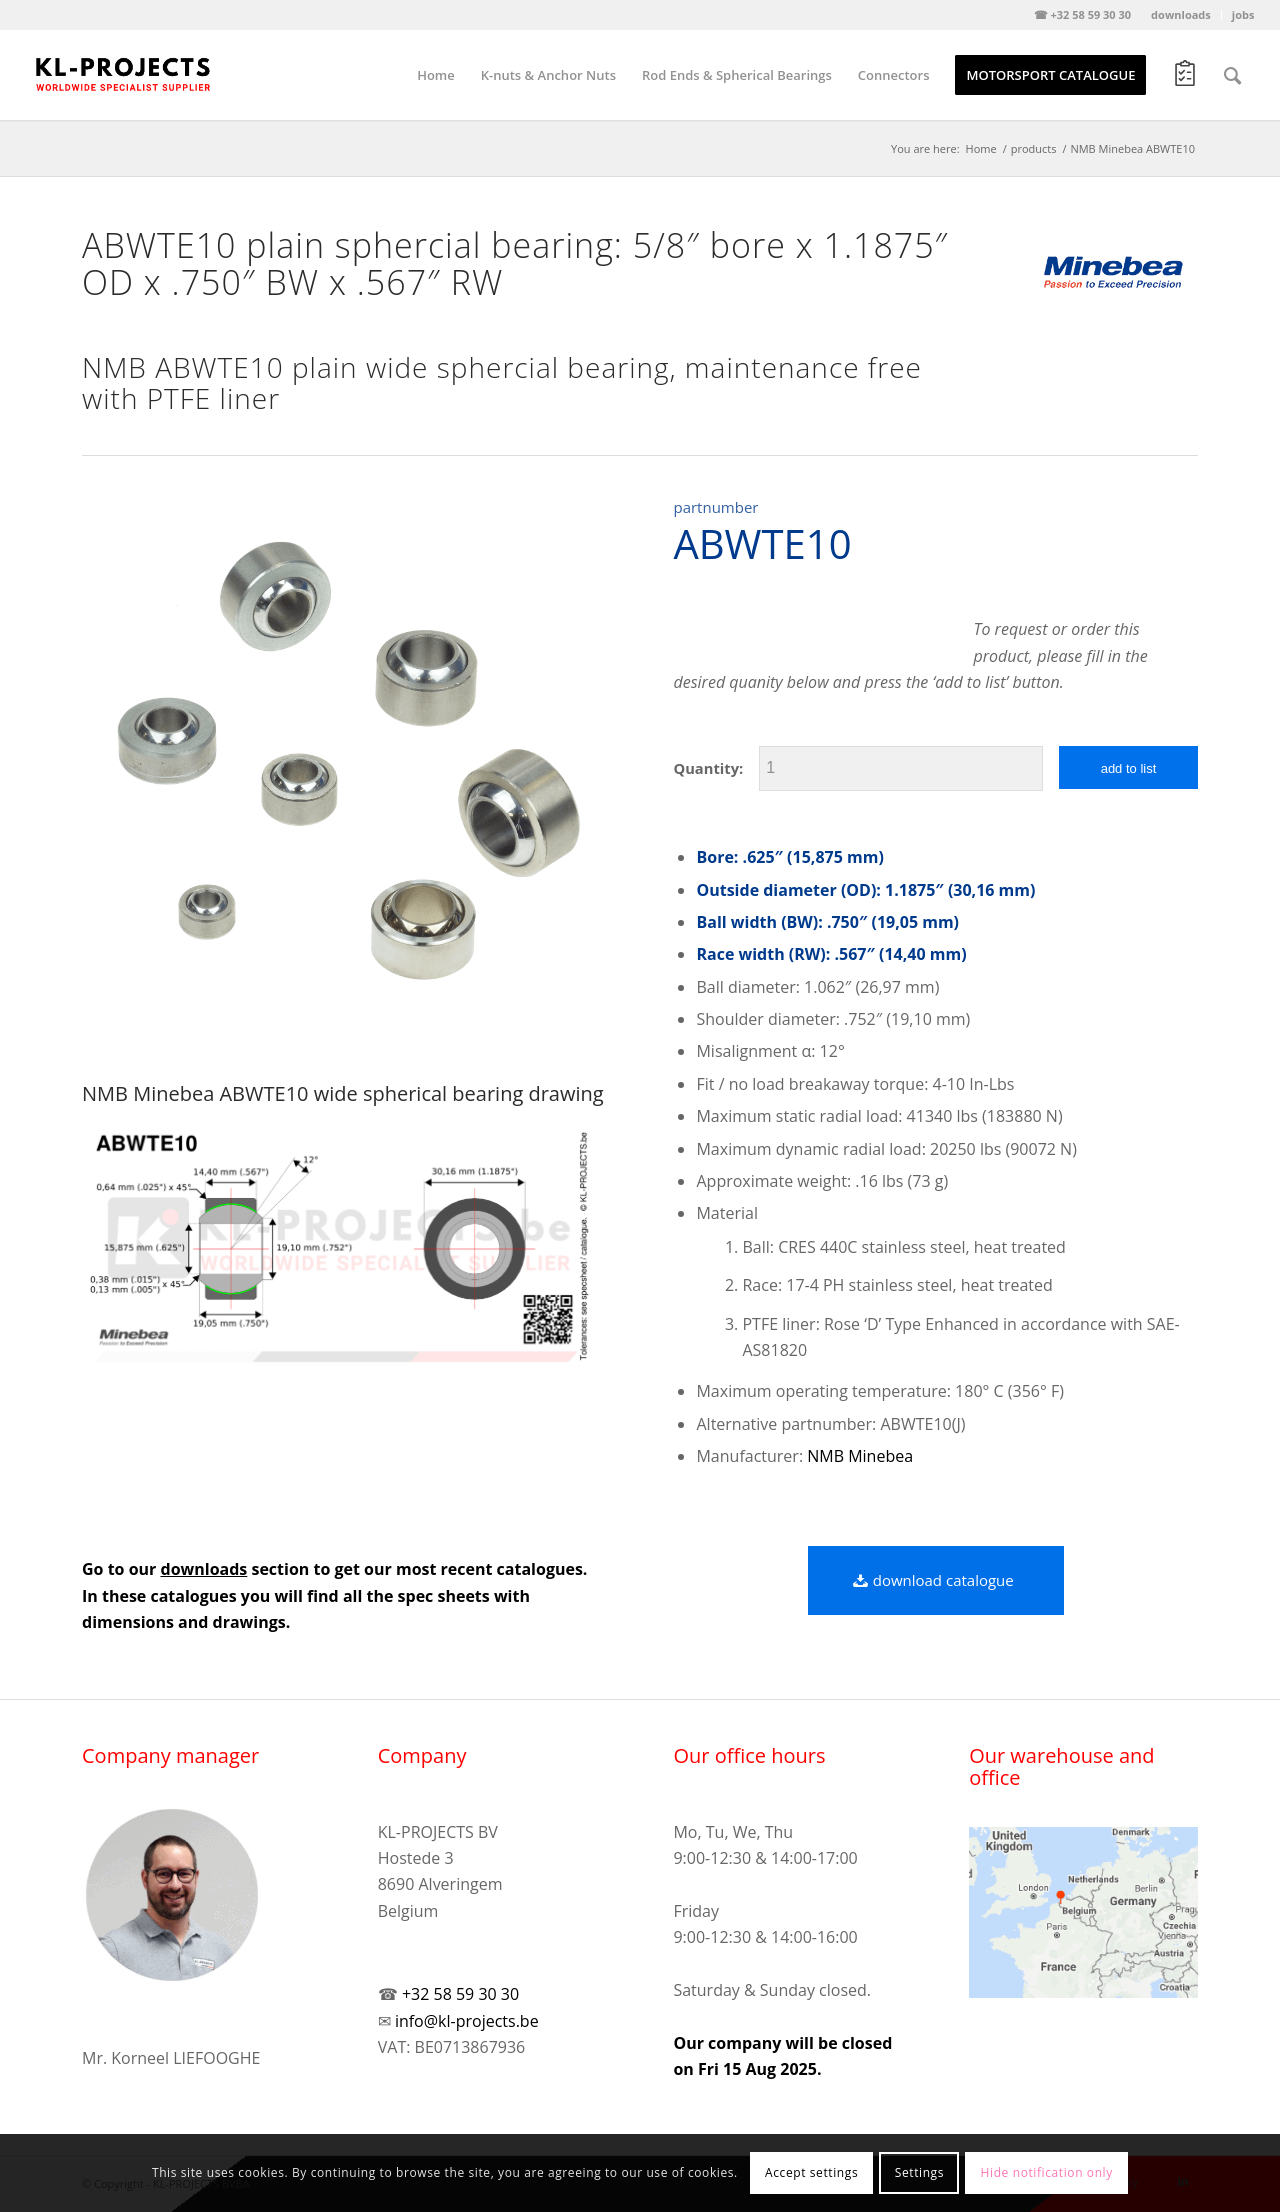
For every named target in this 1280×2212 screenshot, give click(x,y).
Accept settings (811, 2172)
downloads (1181, 14)
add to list (1129, 768)
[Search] (1232, 75)
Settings (919, 2172)
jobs (1243, 14)
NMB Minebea (860, 1456)
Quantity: (708, 768)
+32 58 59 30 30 (460, 1994)
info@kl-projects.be (467, 2021)
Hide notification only (1047, 2172)
